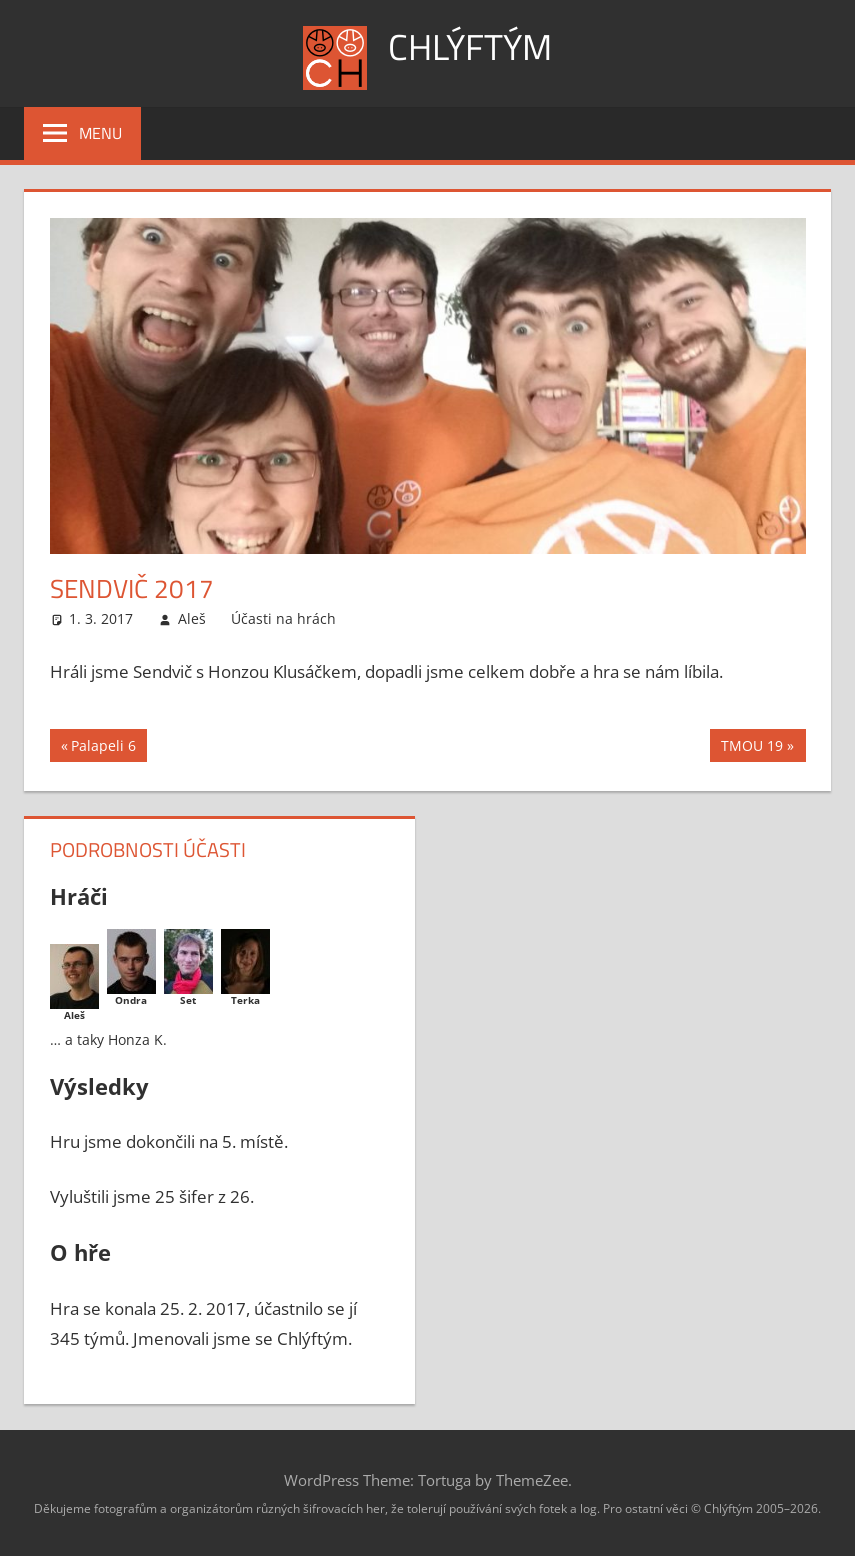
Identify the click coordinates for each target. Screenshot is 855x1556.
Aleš (192, 618)
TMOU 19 (751, 748)
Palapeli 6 (103, 748)
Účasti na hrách (283, 618)
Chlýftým (470, 46)
